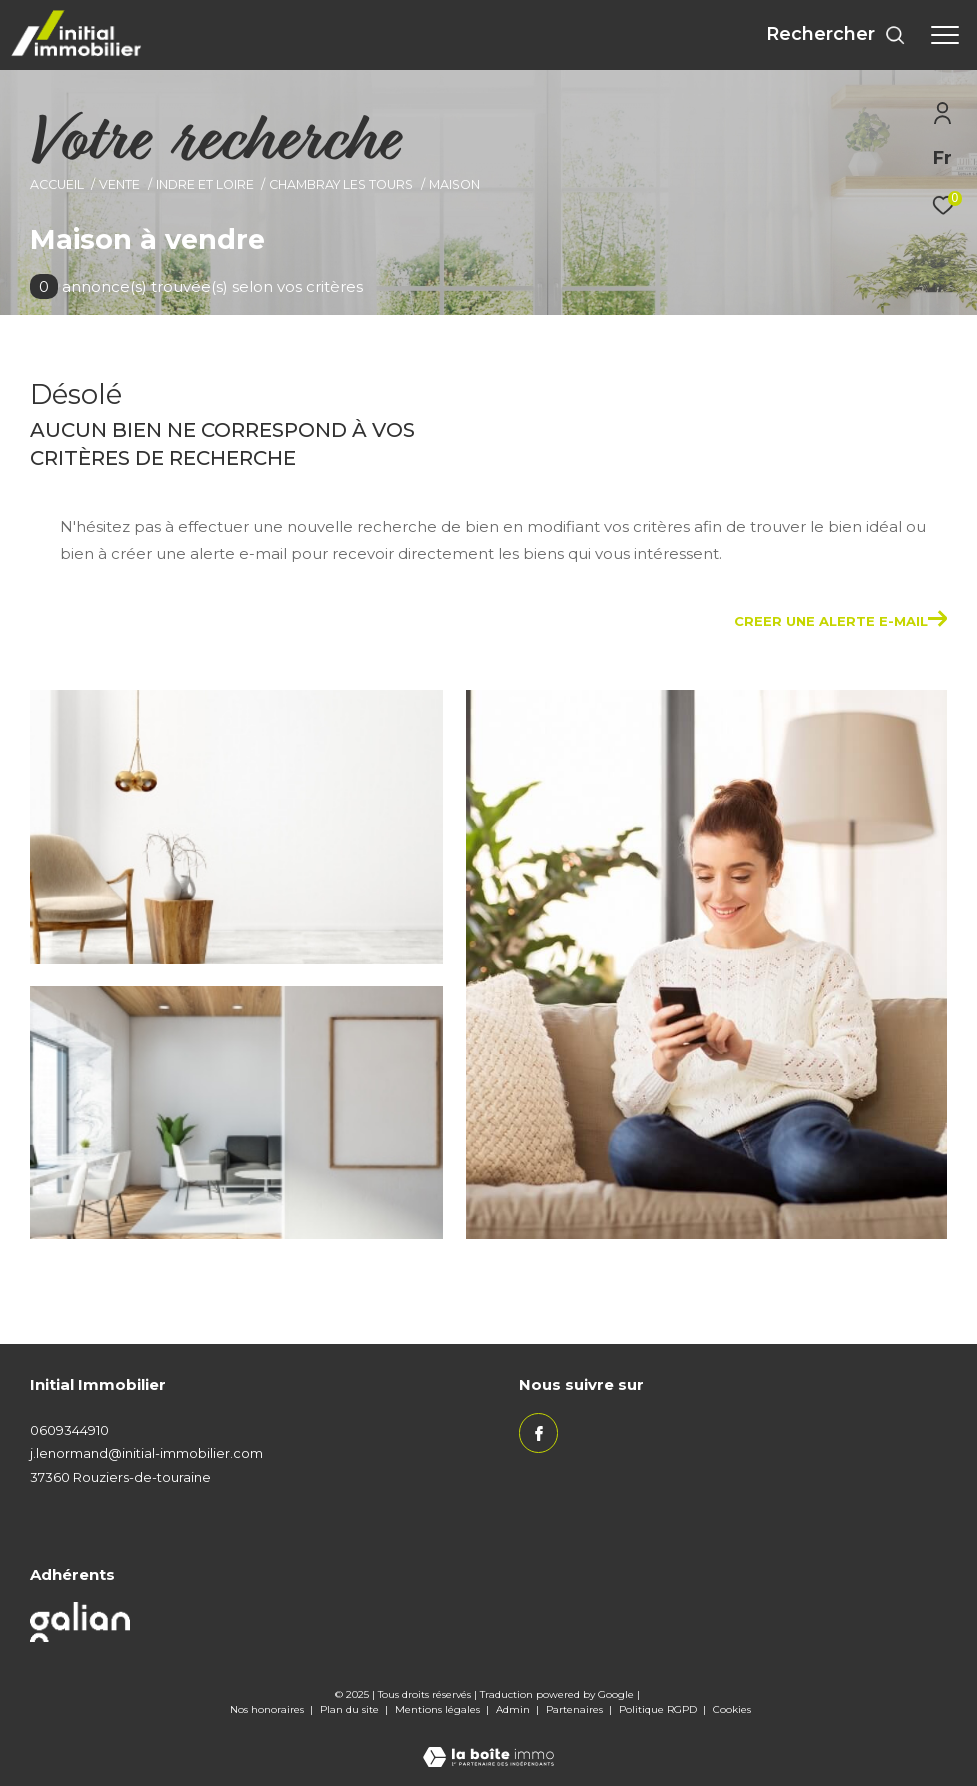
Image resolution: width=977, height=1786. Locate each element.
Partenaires (576, 1709)
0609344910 (69, 1430)
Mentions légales (439, 1709)
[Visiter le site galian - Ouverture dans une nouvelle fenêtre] (80, 1622)
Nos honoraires (268, 1709)
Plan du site (351, 1709)
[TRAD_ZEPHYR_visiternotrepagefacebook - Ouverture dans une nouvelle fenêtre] (539, 1433)
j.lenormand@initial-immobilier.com (146, 1453)
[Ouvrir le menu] (945, 35)
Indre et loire (205, 184)
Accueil (57, 184)
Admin (514, 1709)
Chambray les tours (341, 184)
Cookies (732, 1710)
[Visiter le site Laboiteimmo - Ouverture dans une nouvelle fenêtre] (488, 1744)
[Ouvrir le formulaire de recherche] (836, 35)
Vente (119, 184)
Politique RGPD (658, 1709)
